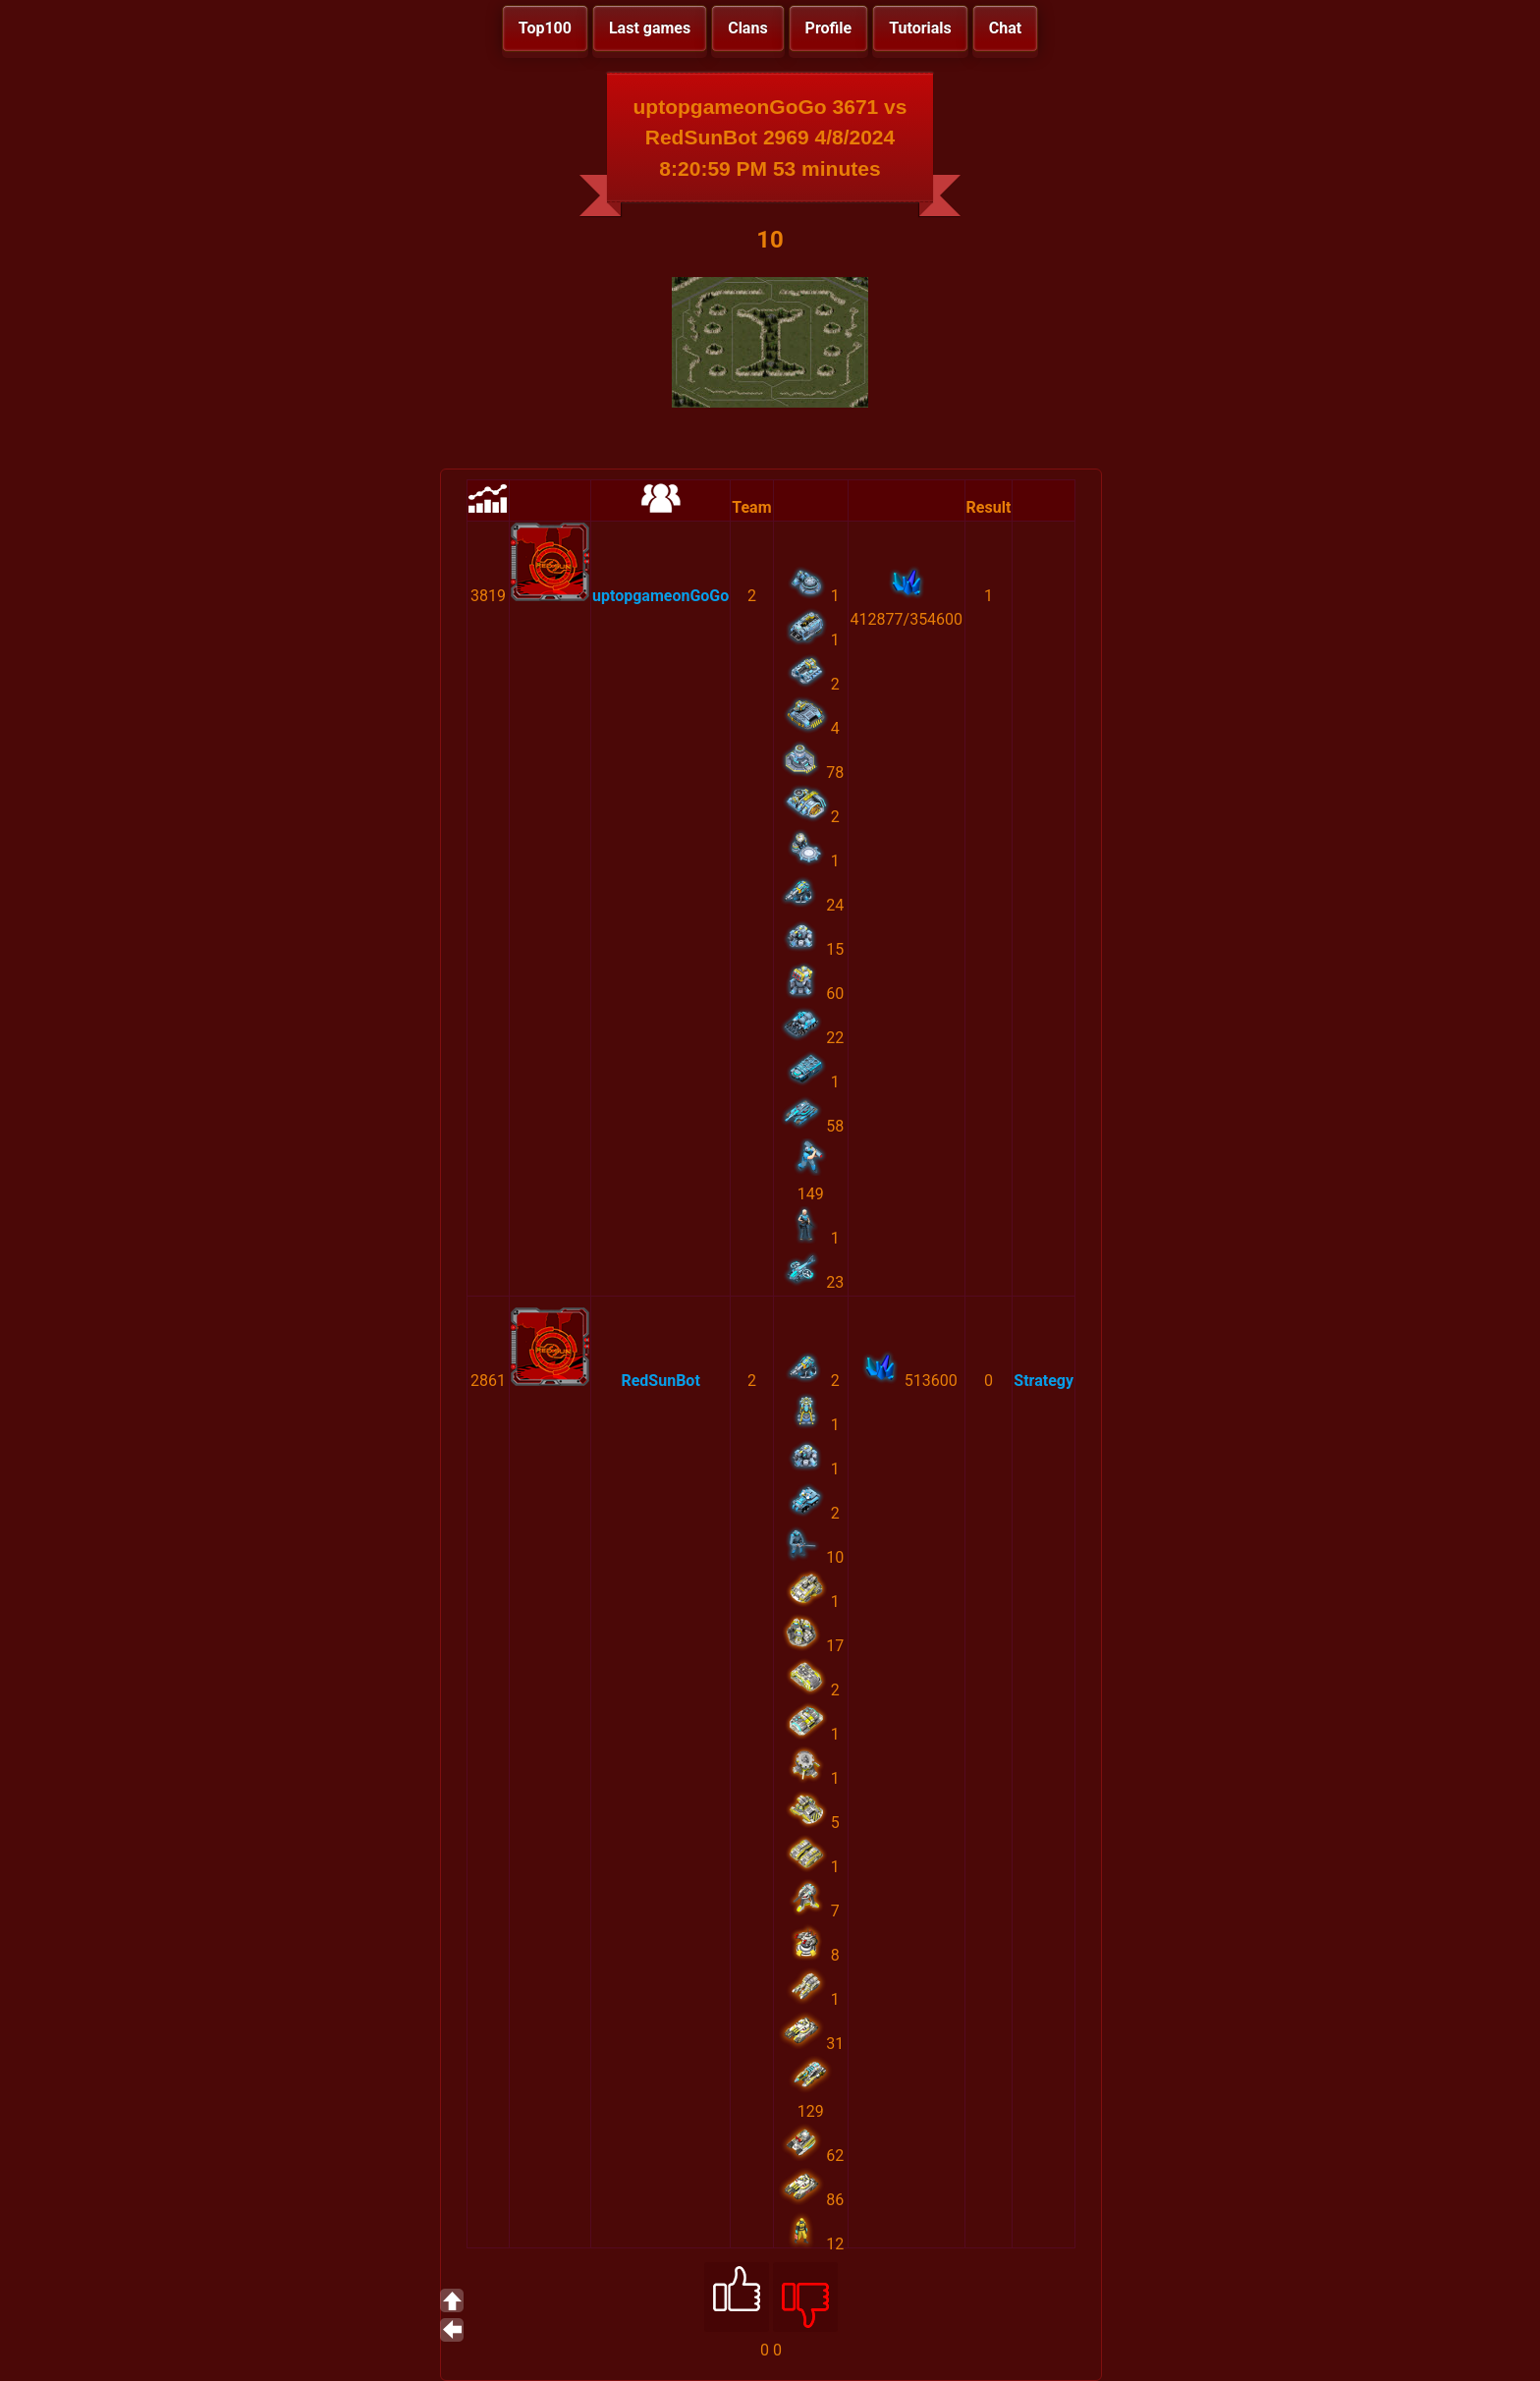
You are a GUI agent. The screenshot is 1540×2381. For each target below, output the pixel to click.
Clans (747, 28)
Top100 (545, 28)
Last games (649, 28)
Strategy (1043, 1380)
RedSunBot (660, 1380)
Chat (1005, 28)
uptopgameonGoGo (660, 595)
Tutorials (920, 28)
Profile (828, 28)
